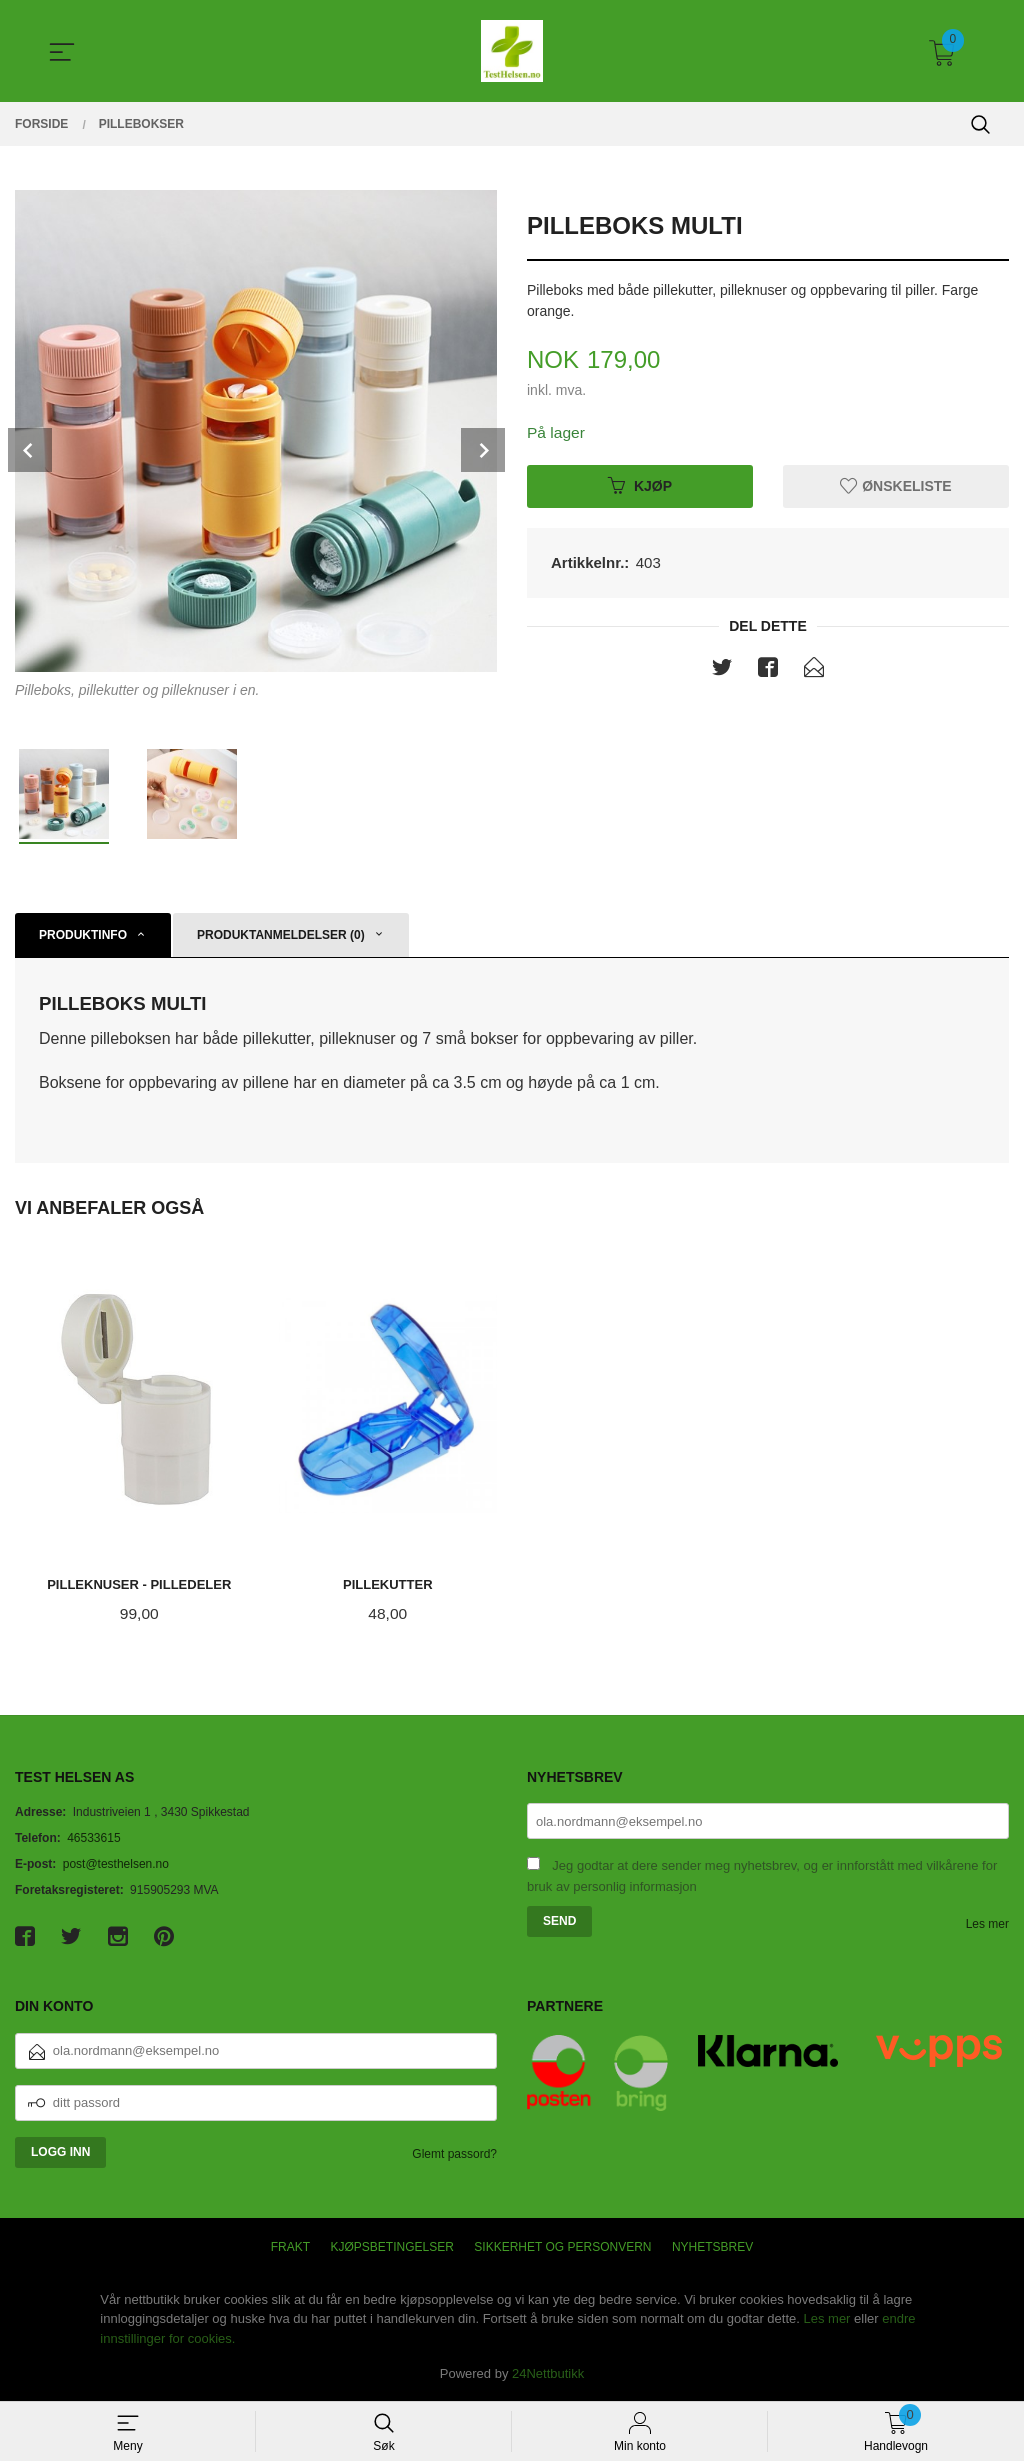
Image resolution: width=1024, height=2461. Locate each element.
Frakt (290, 2248)
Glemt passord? (454, 2155)
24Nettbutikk (548, 2374)
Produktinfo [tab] (83, 935)
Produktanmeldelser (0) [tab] (281, 935)
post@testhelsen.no (116, 1865)
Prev (30, 450)
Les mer (987, 1925)
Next (483, 450)
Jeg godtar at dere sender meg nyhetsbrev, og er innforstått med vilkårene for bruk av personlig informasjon (762, 1877)
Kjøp (640, 486)
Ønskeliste (895, 486)
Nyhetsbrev (712, 2248)
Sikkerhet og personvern (562, 2248)
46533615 (93, 1839)
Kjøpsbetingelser (392, 2248)
